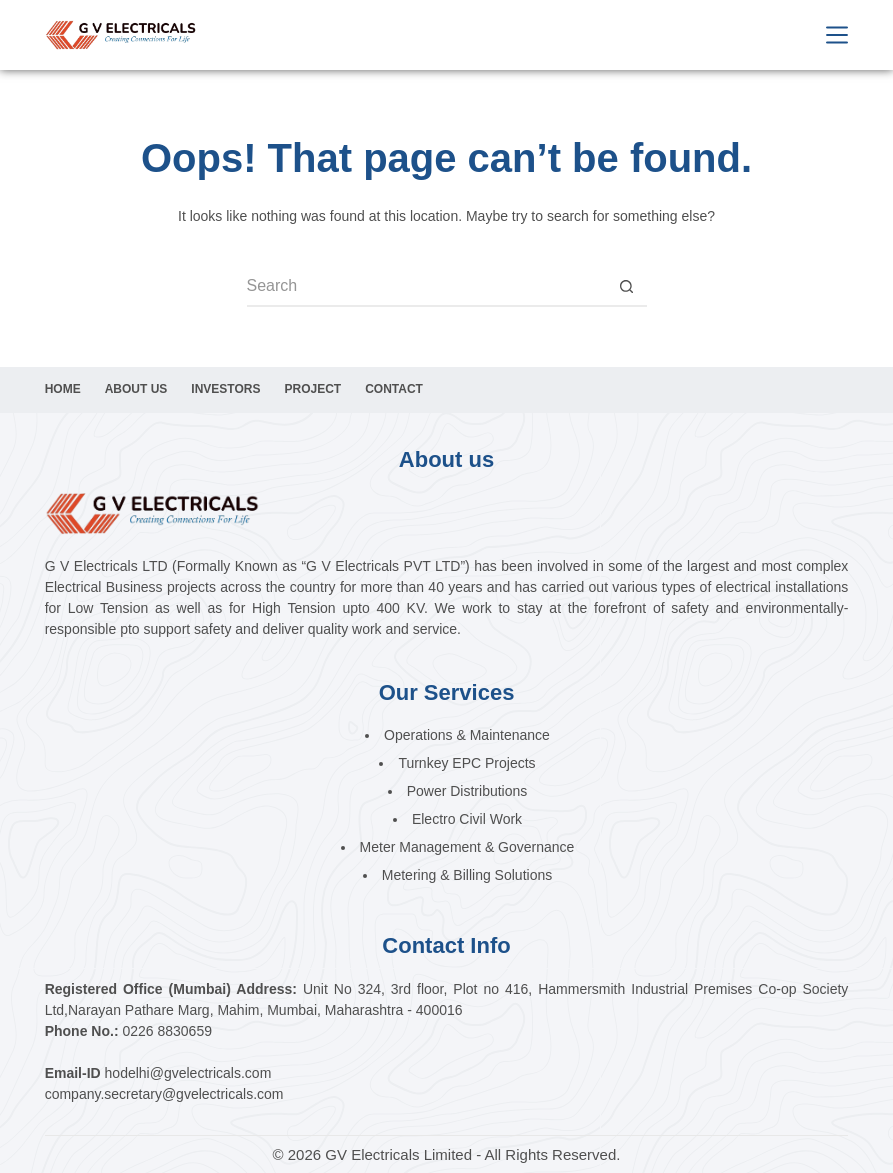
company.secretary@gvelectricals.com (164, 1094)
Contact (394, 389)
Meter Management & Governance (467, 847)
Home (63, 389)
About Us (136, 389)
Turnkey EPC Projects (466, 763)
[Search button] (627, 287)
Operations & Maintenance (467, 735)
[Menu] (837, 35)
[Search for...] (427, 287)
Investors (225, 389)
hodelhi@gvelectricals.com (188, 1073)
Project (312, 389)
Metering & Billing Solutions (467, 875)
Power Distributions (467, 791)
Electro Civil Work (467, 819)
